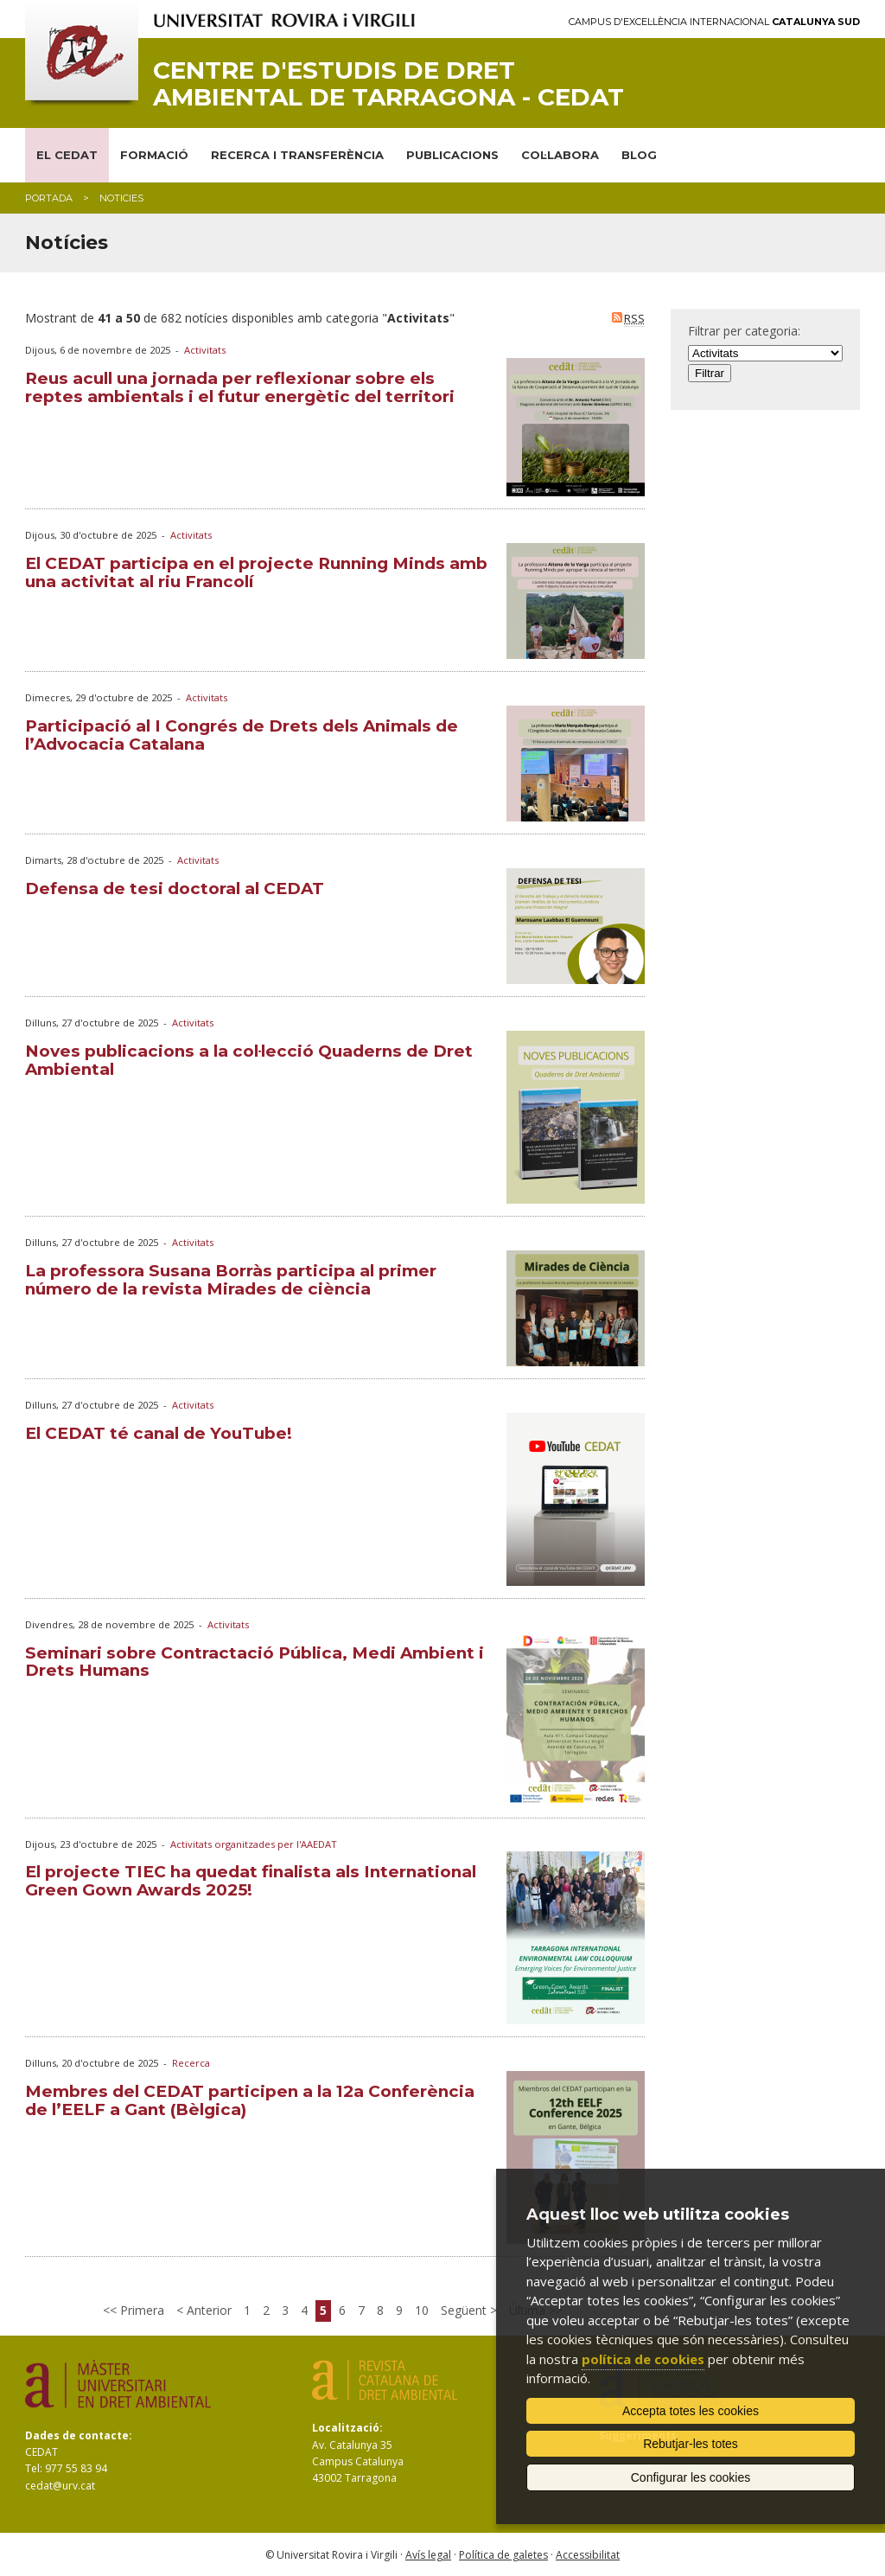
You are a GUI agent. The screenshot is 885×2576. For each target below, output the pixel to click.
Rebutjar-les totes (690, 2444)
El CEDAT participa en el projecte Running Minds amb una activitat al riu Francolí (256, 572)
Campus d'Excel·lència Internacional (714, 22)
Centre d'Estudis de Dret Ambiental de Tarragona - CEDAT (388, 84)
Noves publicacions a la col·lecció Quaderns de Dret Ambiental (249, 1060)
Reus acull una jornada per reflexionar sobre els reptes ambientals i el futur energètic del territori (240, 387)
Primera (140, 2310)
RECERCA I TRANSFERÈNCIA (297, 155)
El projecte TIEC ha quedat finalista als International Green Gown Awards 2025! (250, 1881)
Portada (49, 198)
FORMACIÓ (154, 155)
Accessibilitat (588, 2554)
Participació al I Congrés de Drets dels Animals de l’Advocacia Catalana (241, 735)
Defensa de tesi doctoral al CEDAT (174, 888)
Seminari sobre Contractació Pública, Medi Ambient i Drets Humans (254, 1662)
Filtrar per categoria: (744, 331)
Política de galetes (503, 2554)
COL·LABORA (560, 155)
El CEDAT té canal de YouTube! (158, 1433)
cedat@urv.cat (60, 2485)
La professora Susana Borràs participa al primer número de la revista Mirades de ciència (230, 1280)
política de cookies (643, 2359)
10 (422, 2310)
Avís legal (428, 2554)
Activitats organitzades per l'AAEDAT (253, 1844)
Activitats (205, 349)
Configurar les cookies (691, 2477)
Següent (465, 2310)
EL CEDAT (67, 155)
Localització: (347, 2427)
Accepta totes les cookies (690, 2411)
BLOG (639, 155)
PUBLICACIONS (452, 155)
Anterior (207, 2310)
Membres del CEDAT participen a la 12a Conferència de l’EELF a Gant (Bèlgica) (249, 2100)
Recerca (191, 2062)
